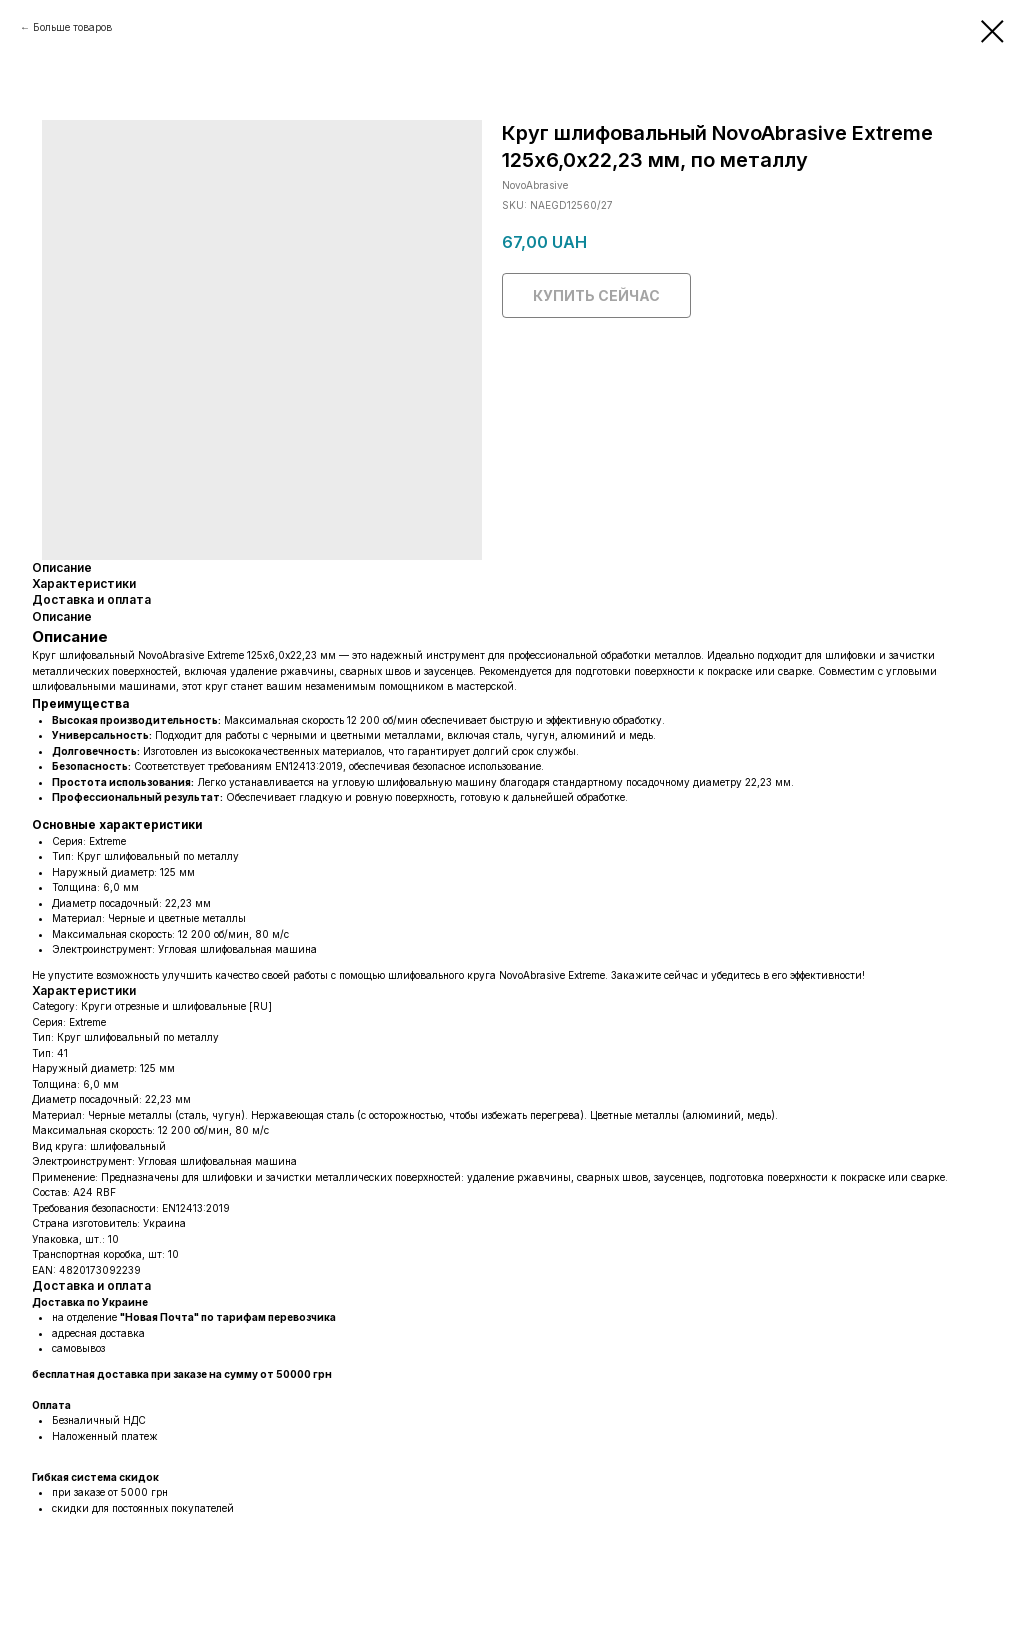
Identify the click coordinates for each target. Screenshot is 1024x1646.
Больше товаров (72, 27)
